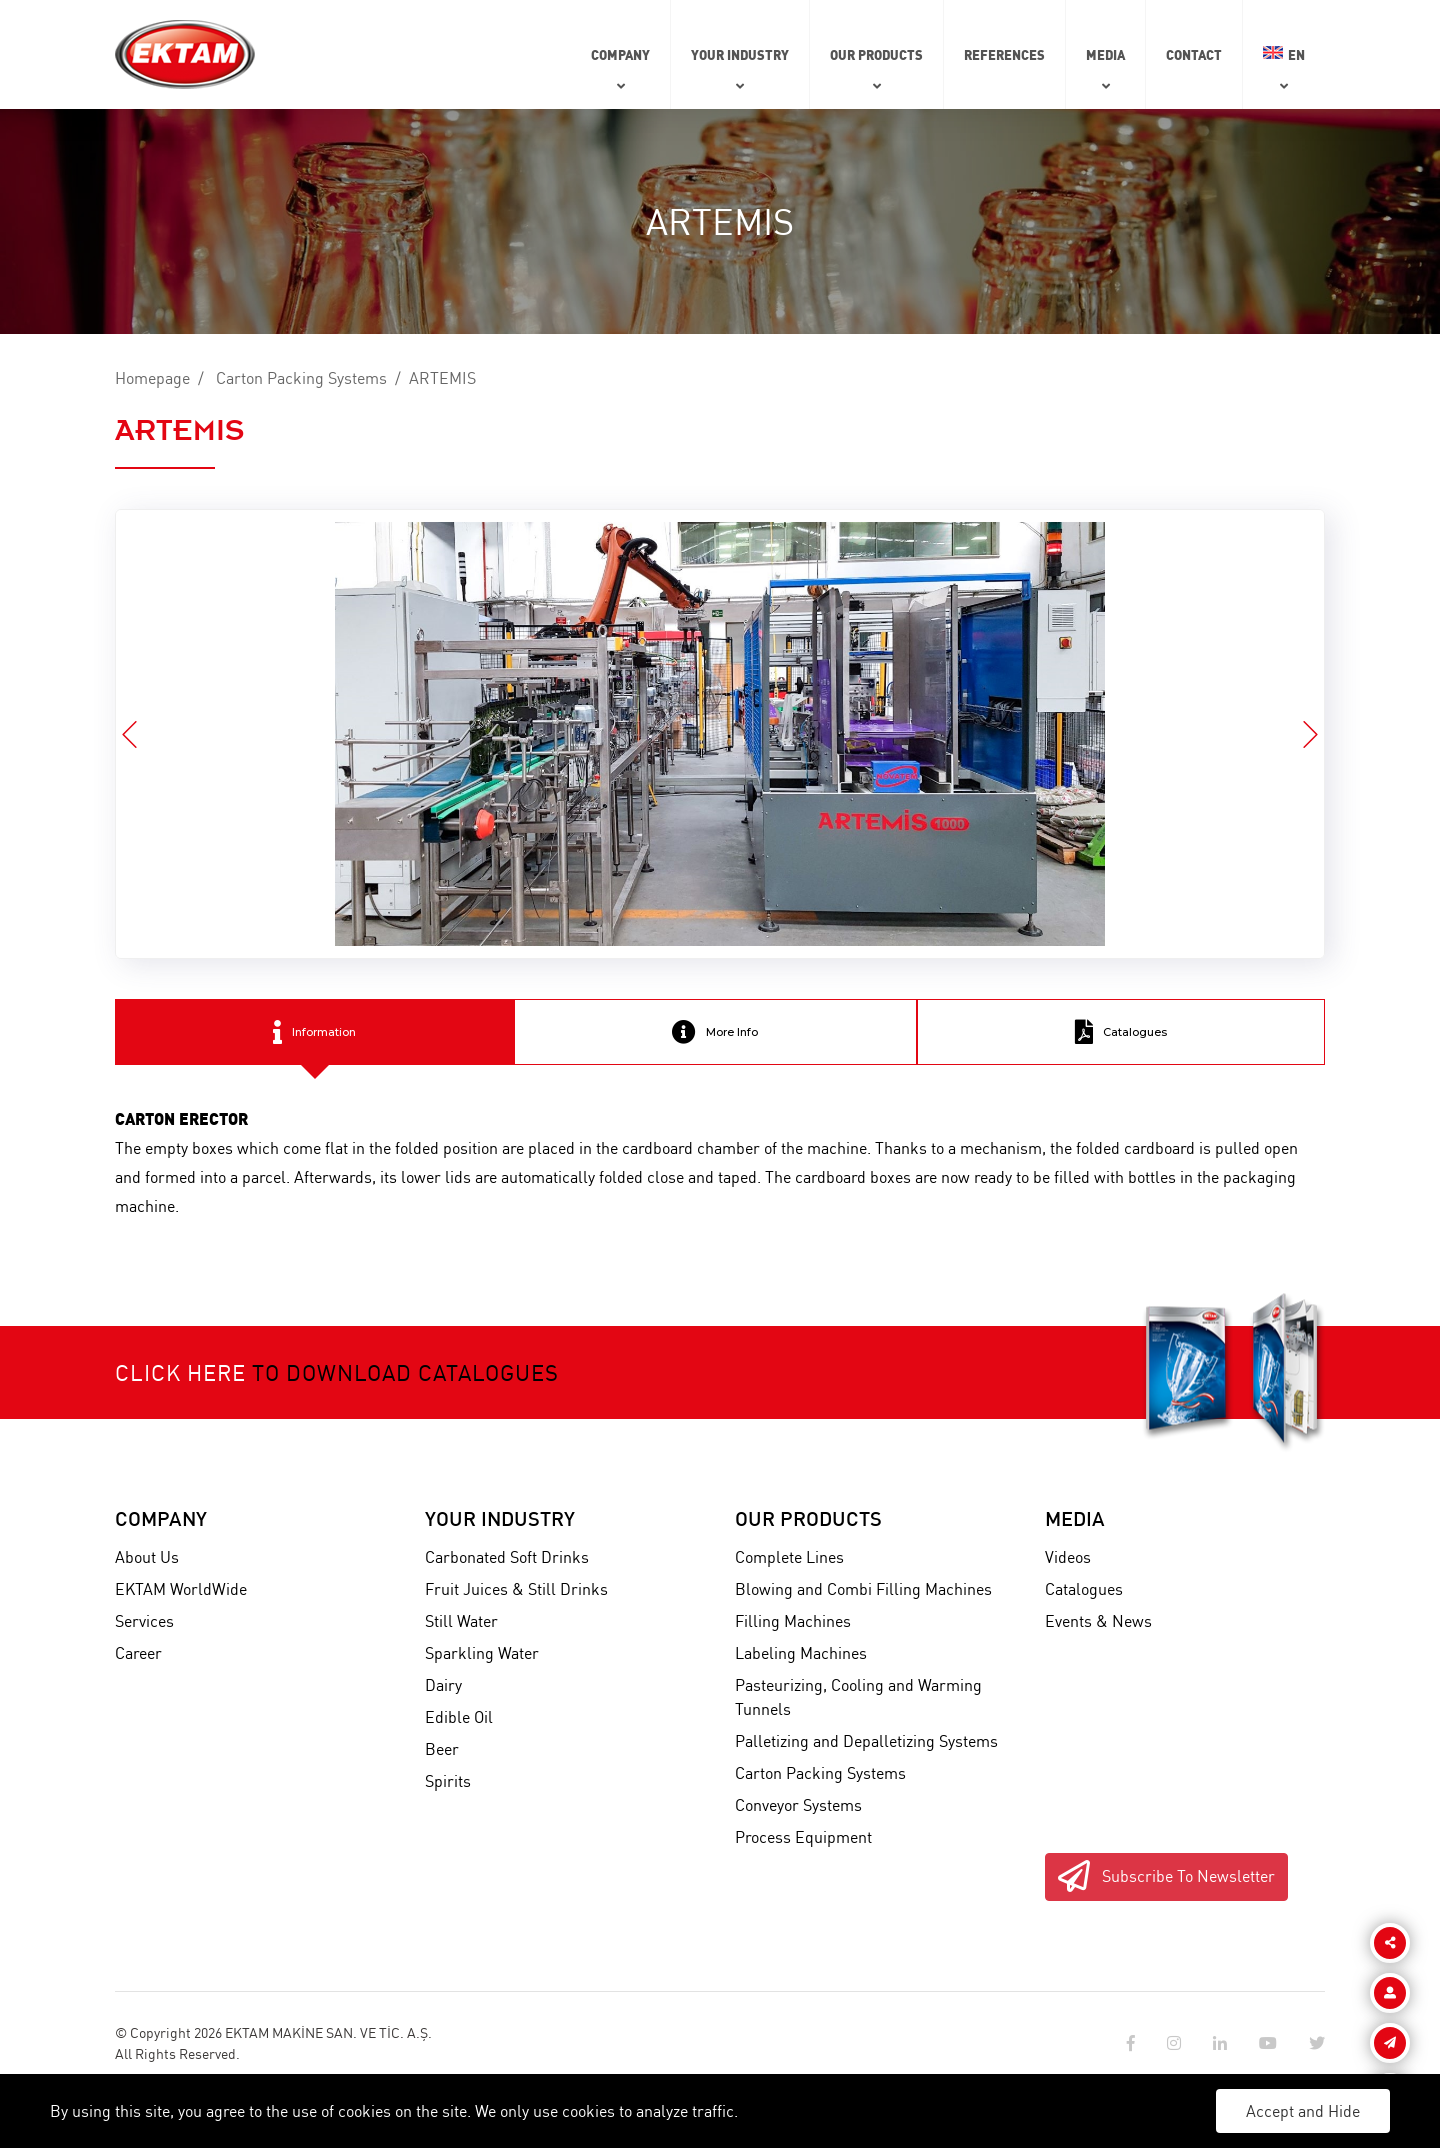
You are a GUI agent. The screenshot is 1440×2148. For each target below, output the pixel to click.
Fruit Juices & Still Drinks (516, 1589)
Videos (1068, 1557)
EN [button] (1284, 54)
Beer (442, 1749)
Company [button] (620, 54)
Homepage (152, 378)
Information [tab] (314, 1032)
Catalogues (1084, 1589)
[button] (1310, 734)
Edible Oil (459, 1717)
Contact (1194, 54)
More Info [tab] (715, 1032)
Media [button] (1105, 54)
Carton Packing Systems (301, 378)
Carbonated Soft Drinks (507, 1557)
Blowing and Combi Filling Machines (863, 1589)
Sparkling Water (482, 1653)
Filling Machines (793, 1621)
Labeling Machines (801, 1653)
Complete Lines (789, 1557)
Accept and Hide (1303, 2111)
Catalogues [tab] (1121, 1032)
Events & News (1098, 1621)
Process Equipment (803, 1837)
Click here (180, 1372)
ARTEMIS (442, 378)
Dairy (443, 1685)
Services (144, 1621)
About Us (147, 1557)
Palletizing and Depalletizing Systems (866, 1741)
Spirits (448, 1781)
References (1004, 54)
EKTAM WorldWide (181, 1589)
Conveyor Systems (798, 1805)
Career (138, 1653)
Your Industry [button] (740, 54)
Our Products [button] (876, 54)
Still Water (461, 1621)
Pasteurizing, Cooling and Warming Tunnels (858, 1697)
